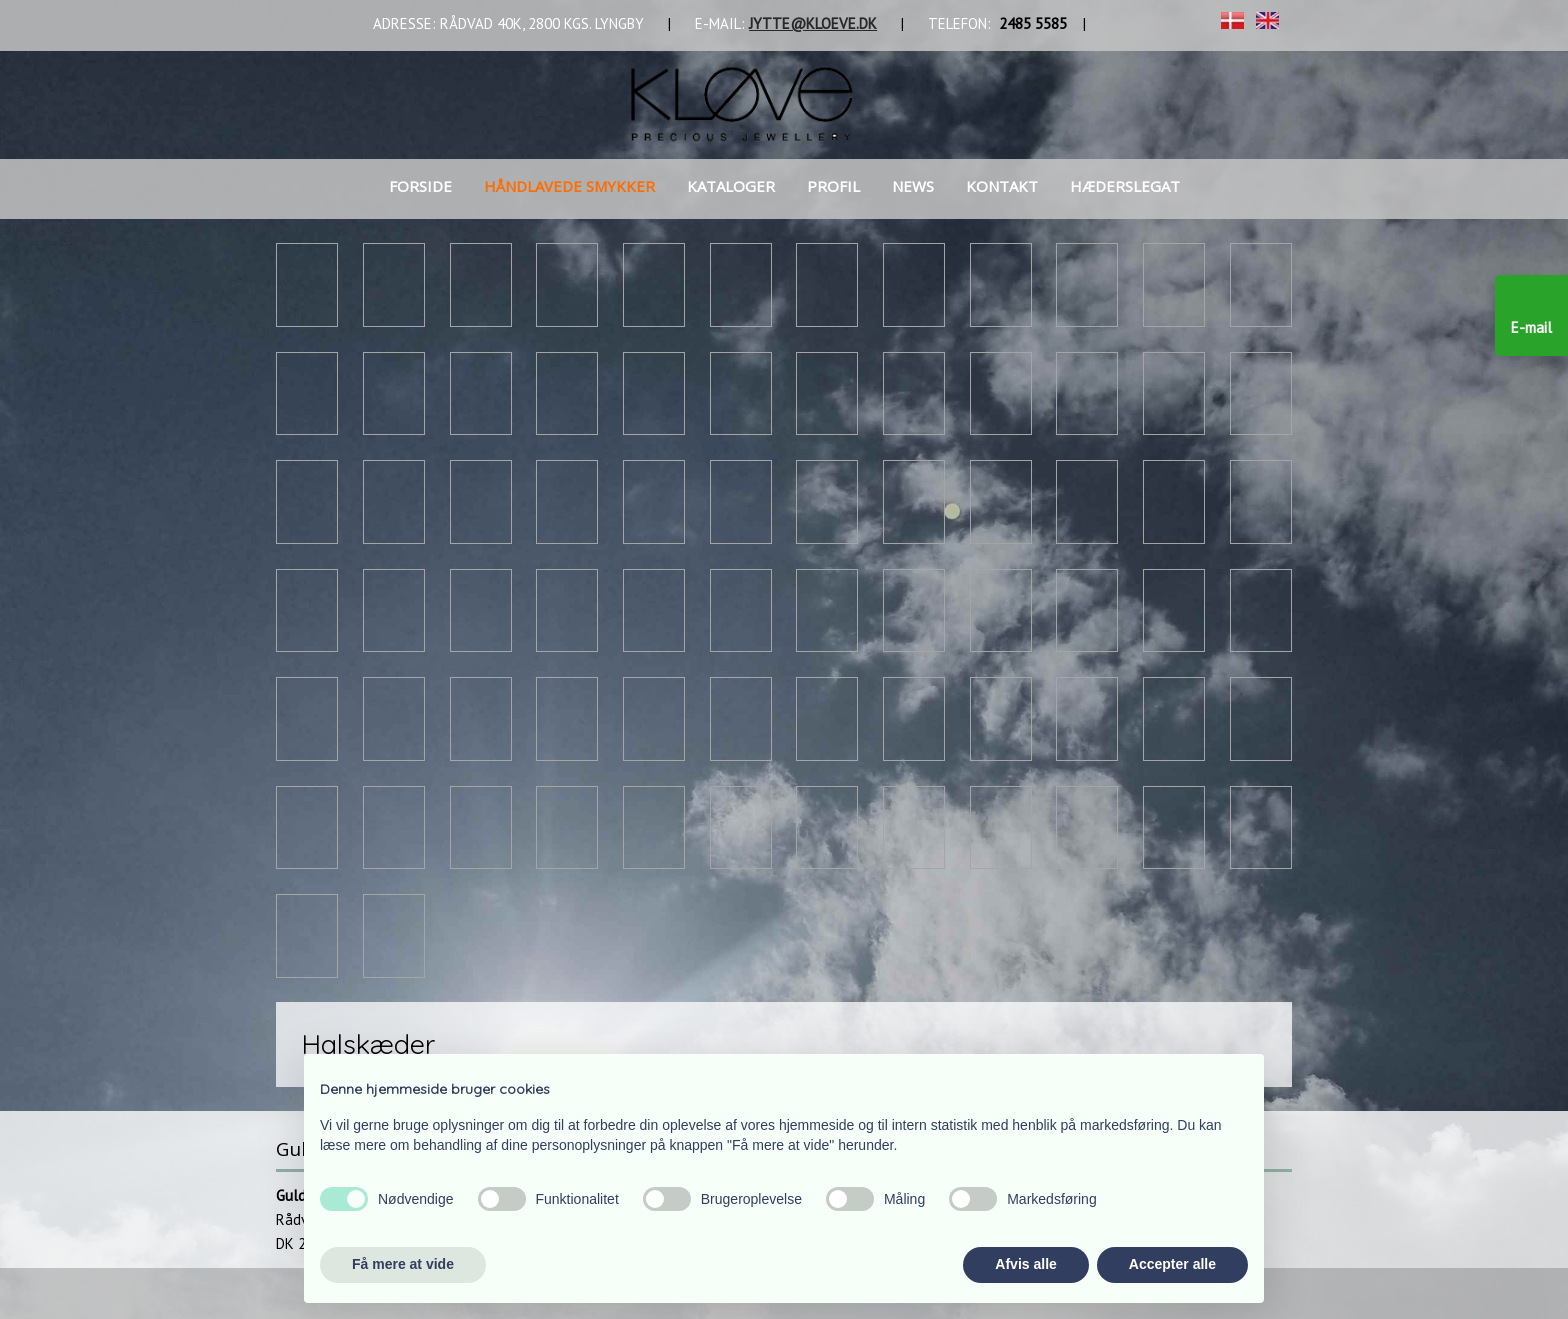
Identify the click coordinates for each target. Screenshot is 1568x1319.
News (913, 186)
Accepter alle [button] (1172, 1264)
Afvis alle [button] (1025, 1264)
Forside (420, 186)
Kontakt (1002, 186)
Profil (833, 186)
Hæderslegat (1125, 186)
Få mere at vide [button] (403, 1264)
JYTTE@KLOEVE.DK (813, 23)
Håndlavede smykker (569, 186)
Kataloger (731, 186)
